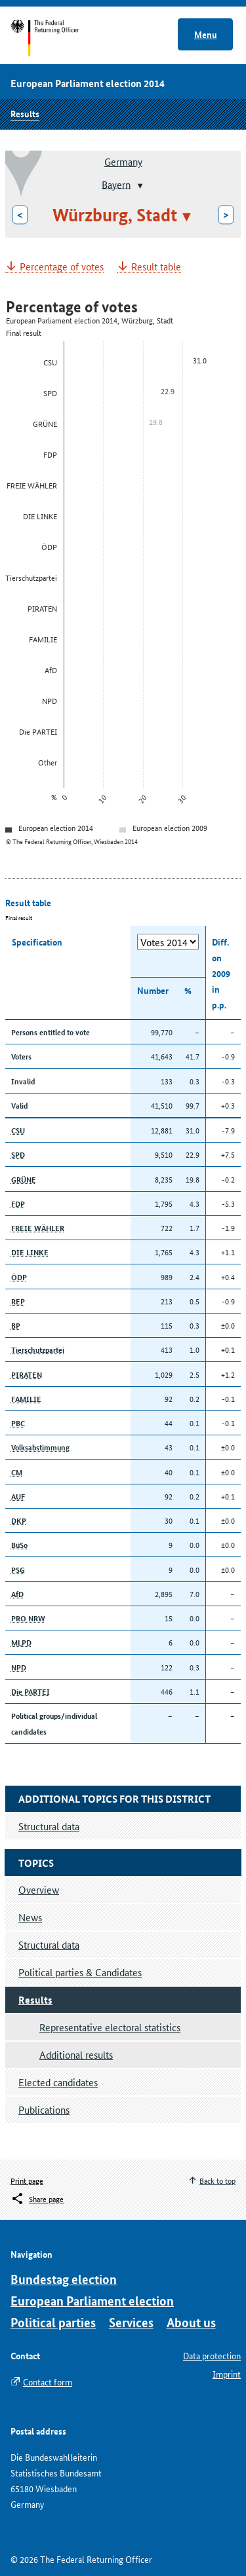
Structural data (48, 1944)
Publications (44, 2109)
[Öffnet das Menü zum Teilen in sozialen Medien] (37, 2199)
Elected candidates (58, 2082)
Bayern (116, 184)
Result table (156, 267)
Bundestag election (63, 2279)
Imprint (227, 2373)
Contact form (47, 2381)
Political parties (53, 2322)
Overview (38, 1889)
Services (131, 2322)
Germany (123, 161)
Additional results (76, 2054)
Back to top (217, 2180)
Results (24, 113)
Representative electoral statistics (109, 2027)
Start (57, 38)
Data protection (212, 2355)
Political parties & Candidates (80, 1972)
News (30, 1917)
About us (191, 2322)
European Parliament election (92, 2300)
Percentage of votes (62, 267)
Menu (205, 34)
